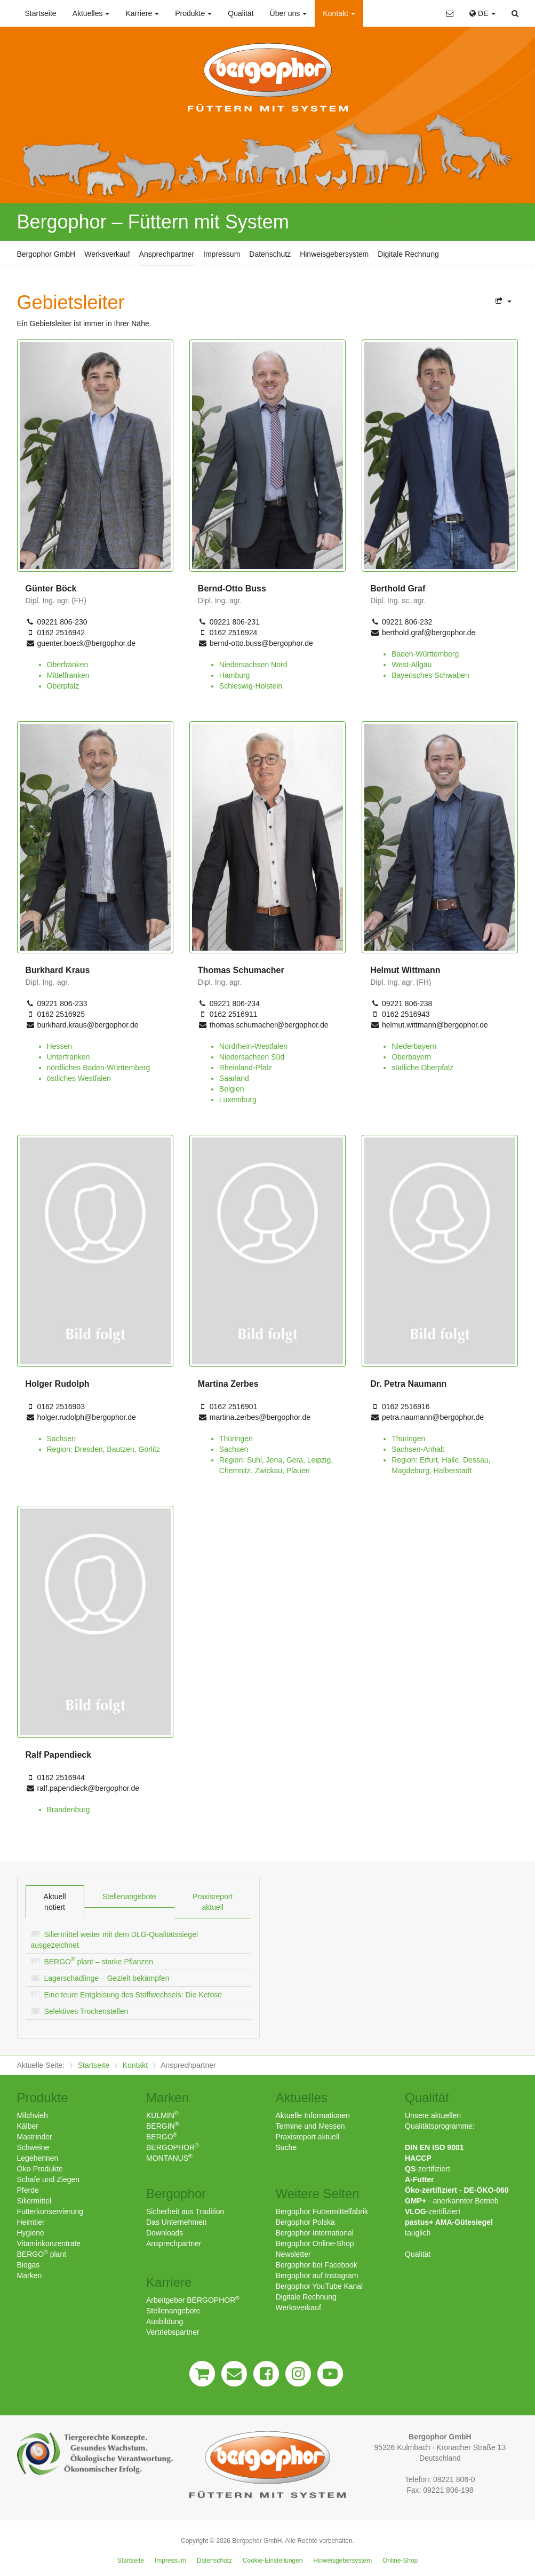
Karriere (142, 13)
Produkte (193, 13)
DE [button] (482, 13)
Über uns (288, 13)
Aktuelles (91, 13)
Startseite (41, 13)
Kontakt (339, 13)
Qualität (240, 13)
